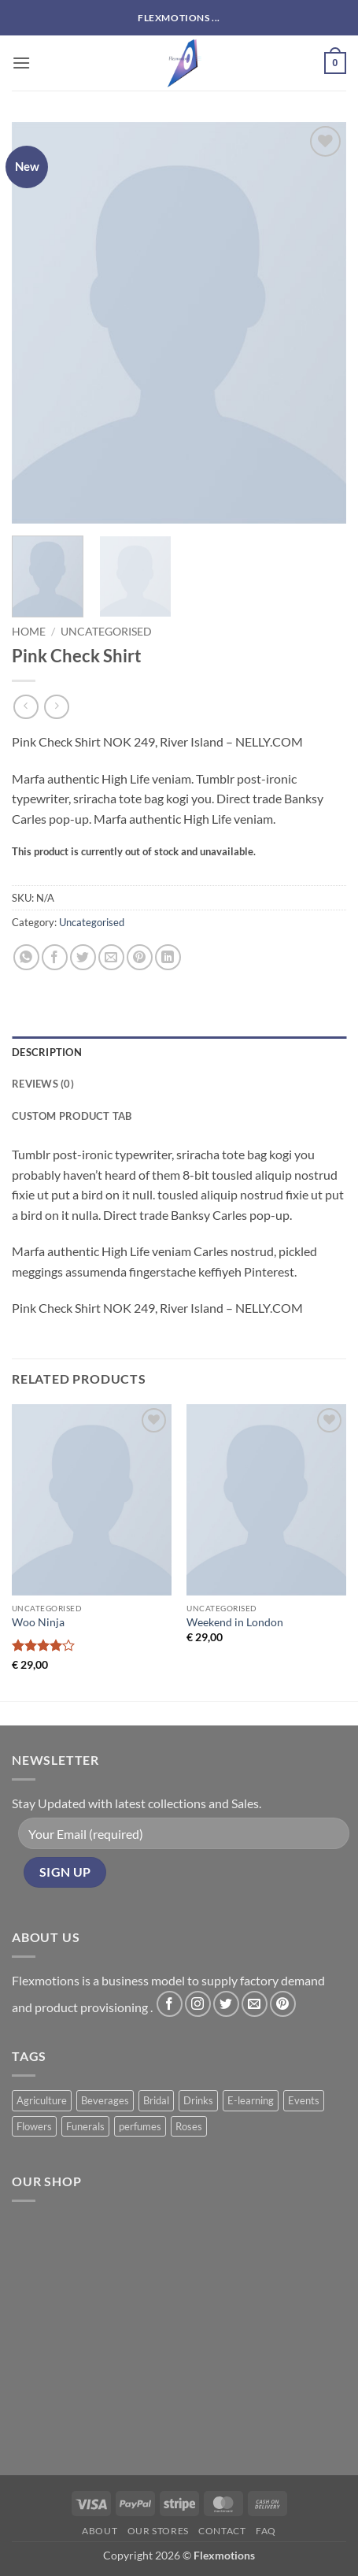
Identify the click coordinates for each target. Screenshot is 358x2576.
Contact (221, 2531)
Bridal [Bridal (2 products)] (156, 2100)
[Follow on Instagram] (198, 2004)
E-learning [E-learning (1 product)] (250, 2100)
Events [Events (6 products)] (303, 2100)
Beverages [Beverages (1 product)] (105, 2100)
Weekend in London (234, 1622)
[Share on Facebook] (55, 957)
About (99, 2531)
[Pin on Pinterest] (140, 957)
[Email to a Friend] (111, 957)
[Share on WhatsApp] (26, 957)
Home (29, 631)
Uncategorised (106, 631)
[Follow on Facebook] (170, 2004)
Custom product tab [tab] (72, 1116)
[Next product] (25, 707)
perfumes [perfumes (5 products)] (140, 2126)
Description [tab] (47, 1052)
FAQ (266, 2531)
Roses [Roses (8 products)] (188, 2126)
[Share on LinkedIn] (168, 957)
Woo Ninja (38, 1622)
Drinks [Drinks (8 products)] (198, 2100)
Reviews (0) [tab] (43, 1083)
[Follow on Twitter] (226, 2004)
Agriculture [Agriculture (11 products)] (42, 2100)
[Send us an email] (255, 2004)
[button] (21, 62)
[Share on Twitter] (83, 957)
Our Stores (158, 2531)
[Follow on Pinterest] (283, 2004)
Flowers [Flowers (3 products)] (34, 2126)
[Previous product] (56, 707)
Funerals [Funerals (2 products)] (85, 2126)
